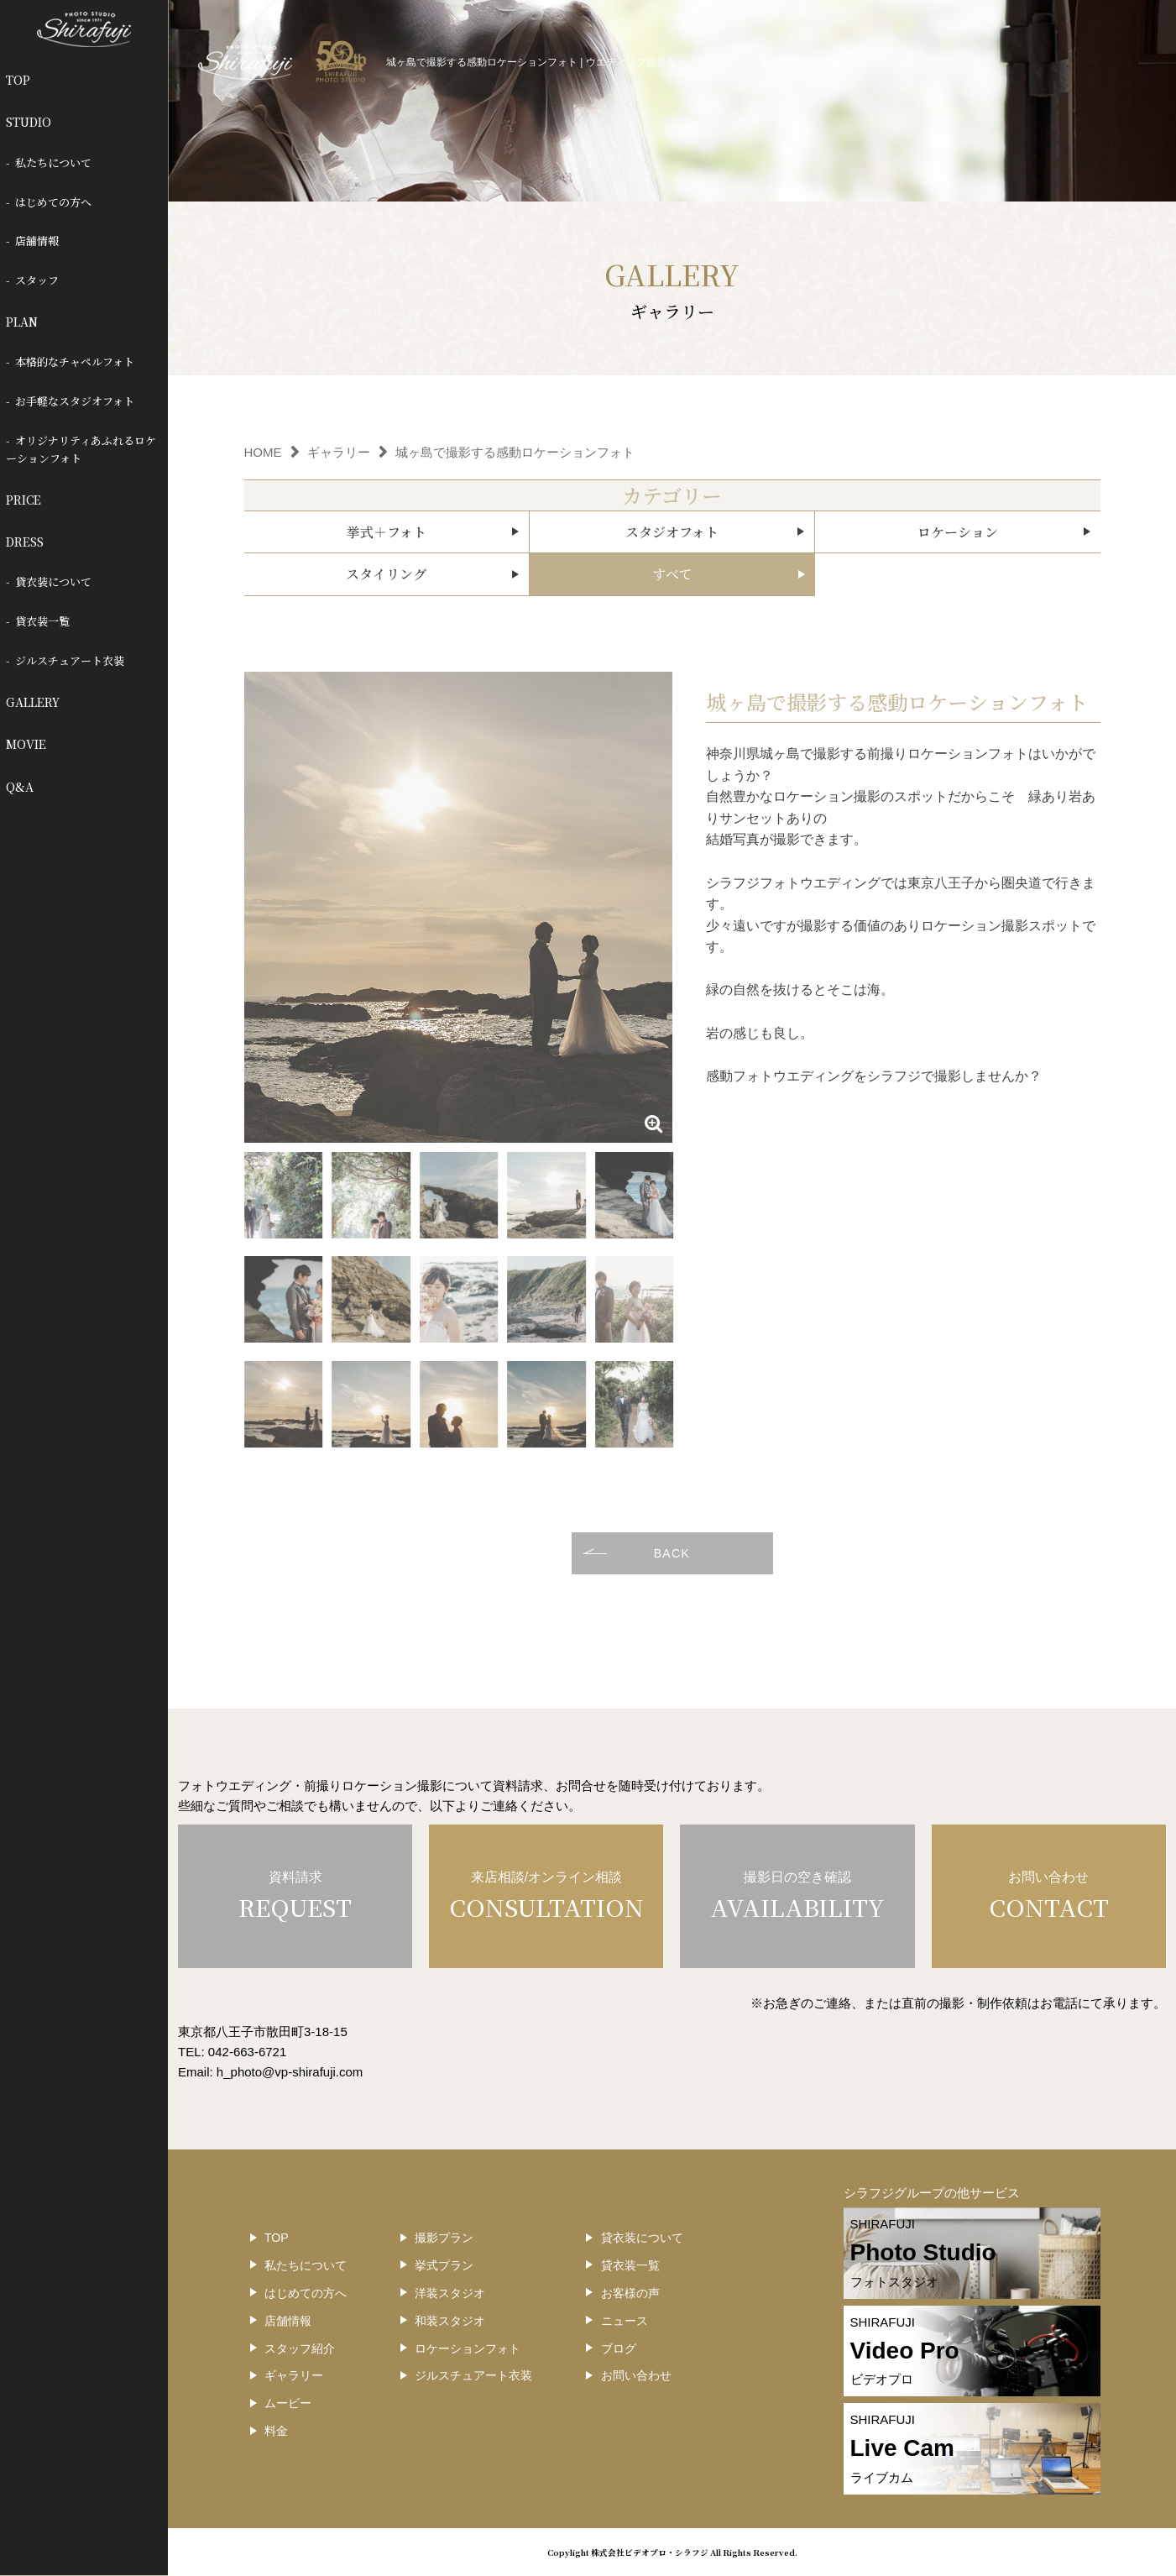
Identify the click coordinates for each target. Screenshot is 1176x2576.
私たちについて (53, 162)
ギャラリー (293, 2375)
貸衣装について (53, 581)
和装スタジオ (450, 2320)
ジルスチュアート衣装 (69, 660)
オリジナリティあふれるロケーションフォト (81, 449)
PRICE (23, 499)
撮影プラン (444, 2237)
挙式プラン (444, 2265)
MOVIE (26, 744)
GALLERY (33, 702)
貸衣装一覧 (42, 621)
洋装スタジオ (450, 2293)
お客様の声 (630, 2293)
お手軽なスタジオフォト (74, 401)
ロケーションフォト (467, 2348)
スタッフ (37, 280)
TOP (18, 79)
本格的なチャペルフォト (74, 361)
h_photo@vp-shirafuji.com (290, 2072)
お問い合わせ (636, 2375)
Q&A (20, 786)
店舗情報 (37, 241)
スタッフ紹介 (299, 2348)
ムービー (287, 2403)
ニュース (624, 2320)
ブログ (618, 2348)
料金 (276, 2430)
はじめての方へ (53, 202)
